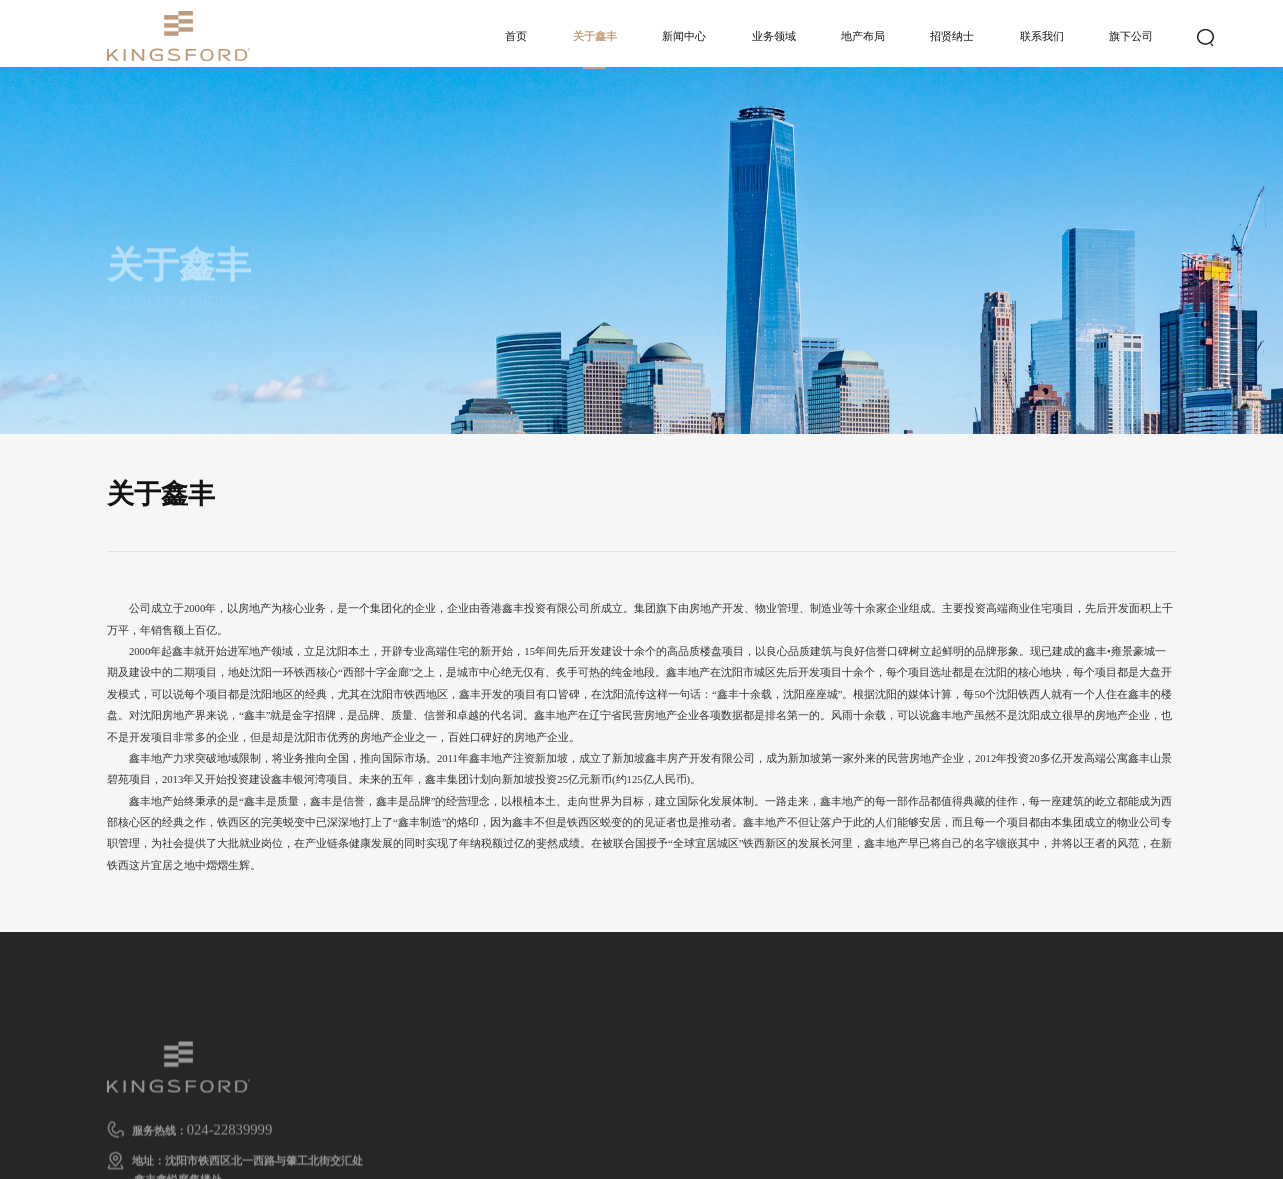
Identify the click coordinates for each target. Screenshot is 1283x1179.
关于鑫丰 (595, 36)
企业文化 (410, 1123)
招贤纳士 (952, 36)
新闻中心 (684, 36)
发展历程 (685, 1123)
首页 (516, 36)
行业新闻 (502, 1123)
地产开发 (593, 1078)
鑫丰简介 (410, 1099)
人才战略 (776, 1099)
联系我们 (1042, 36)
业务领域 (774, 36)
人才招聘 (776, 1123)
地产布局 (863, 36)
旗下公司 (1131, 36)
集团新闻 (502, 1099)
